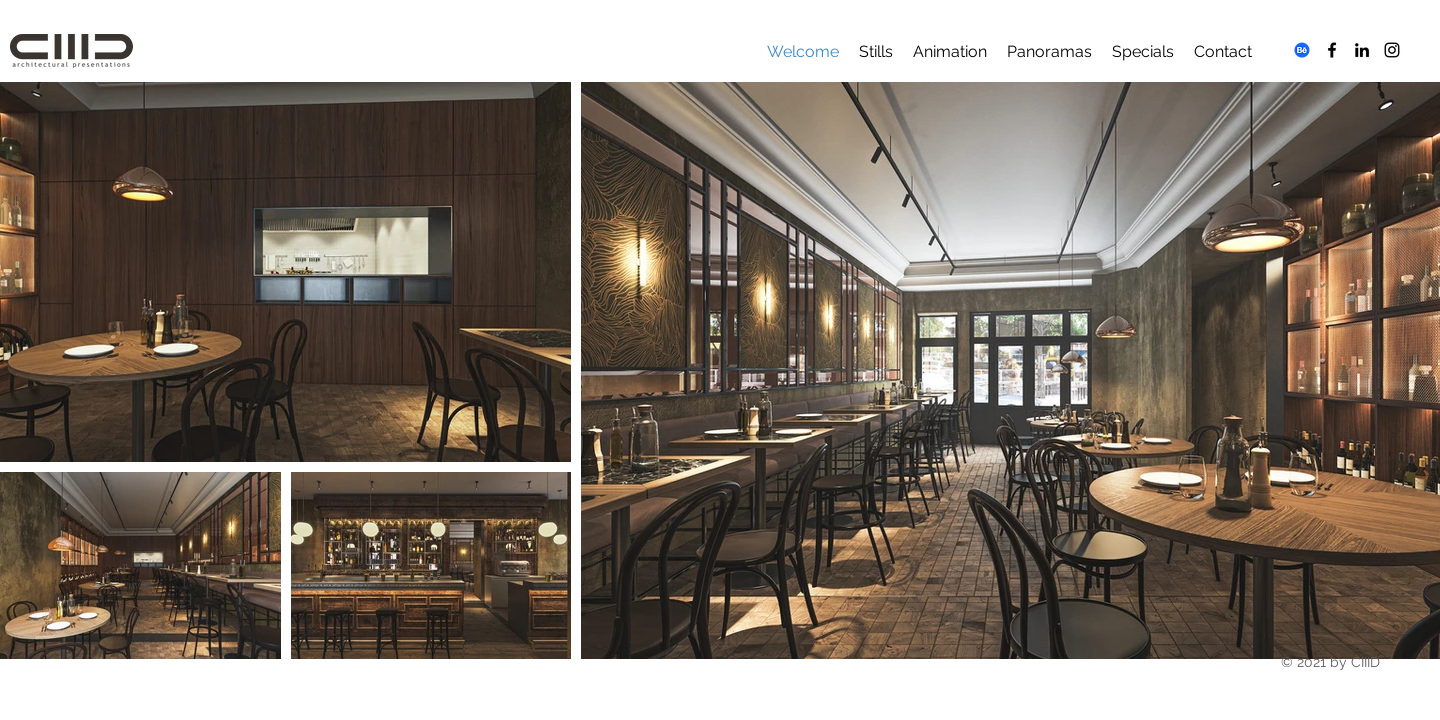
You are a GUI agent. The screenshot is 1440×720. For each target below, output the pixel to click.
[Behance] (1302, 50)
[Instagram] (1392, 50)
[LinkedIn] (1362, 50)
